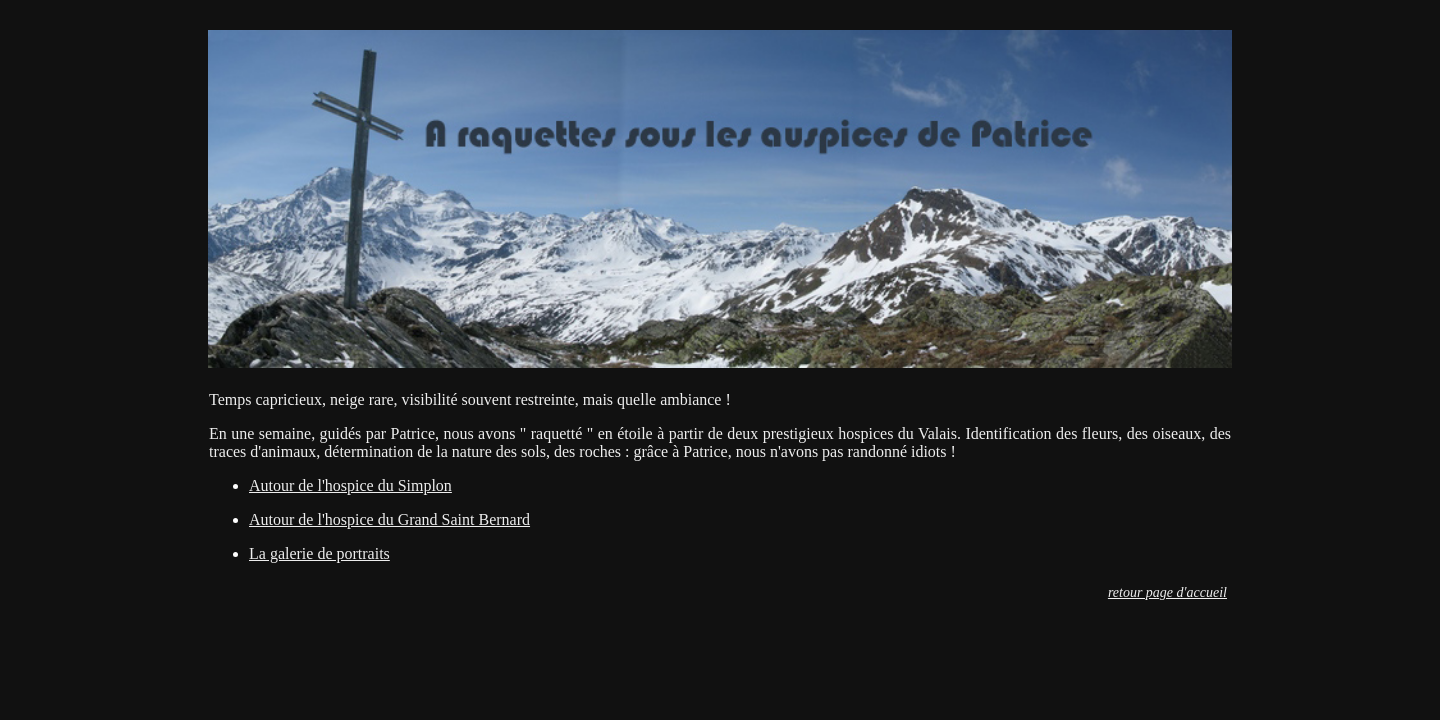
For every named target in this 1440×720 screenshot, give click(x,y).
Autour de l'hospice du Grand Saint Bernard (389, 519)
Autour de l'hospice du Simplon (350, 485)
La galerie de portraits (319, 553)
